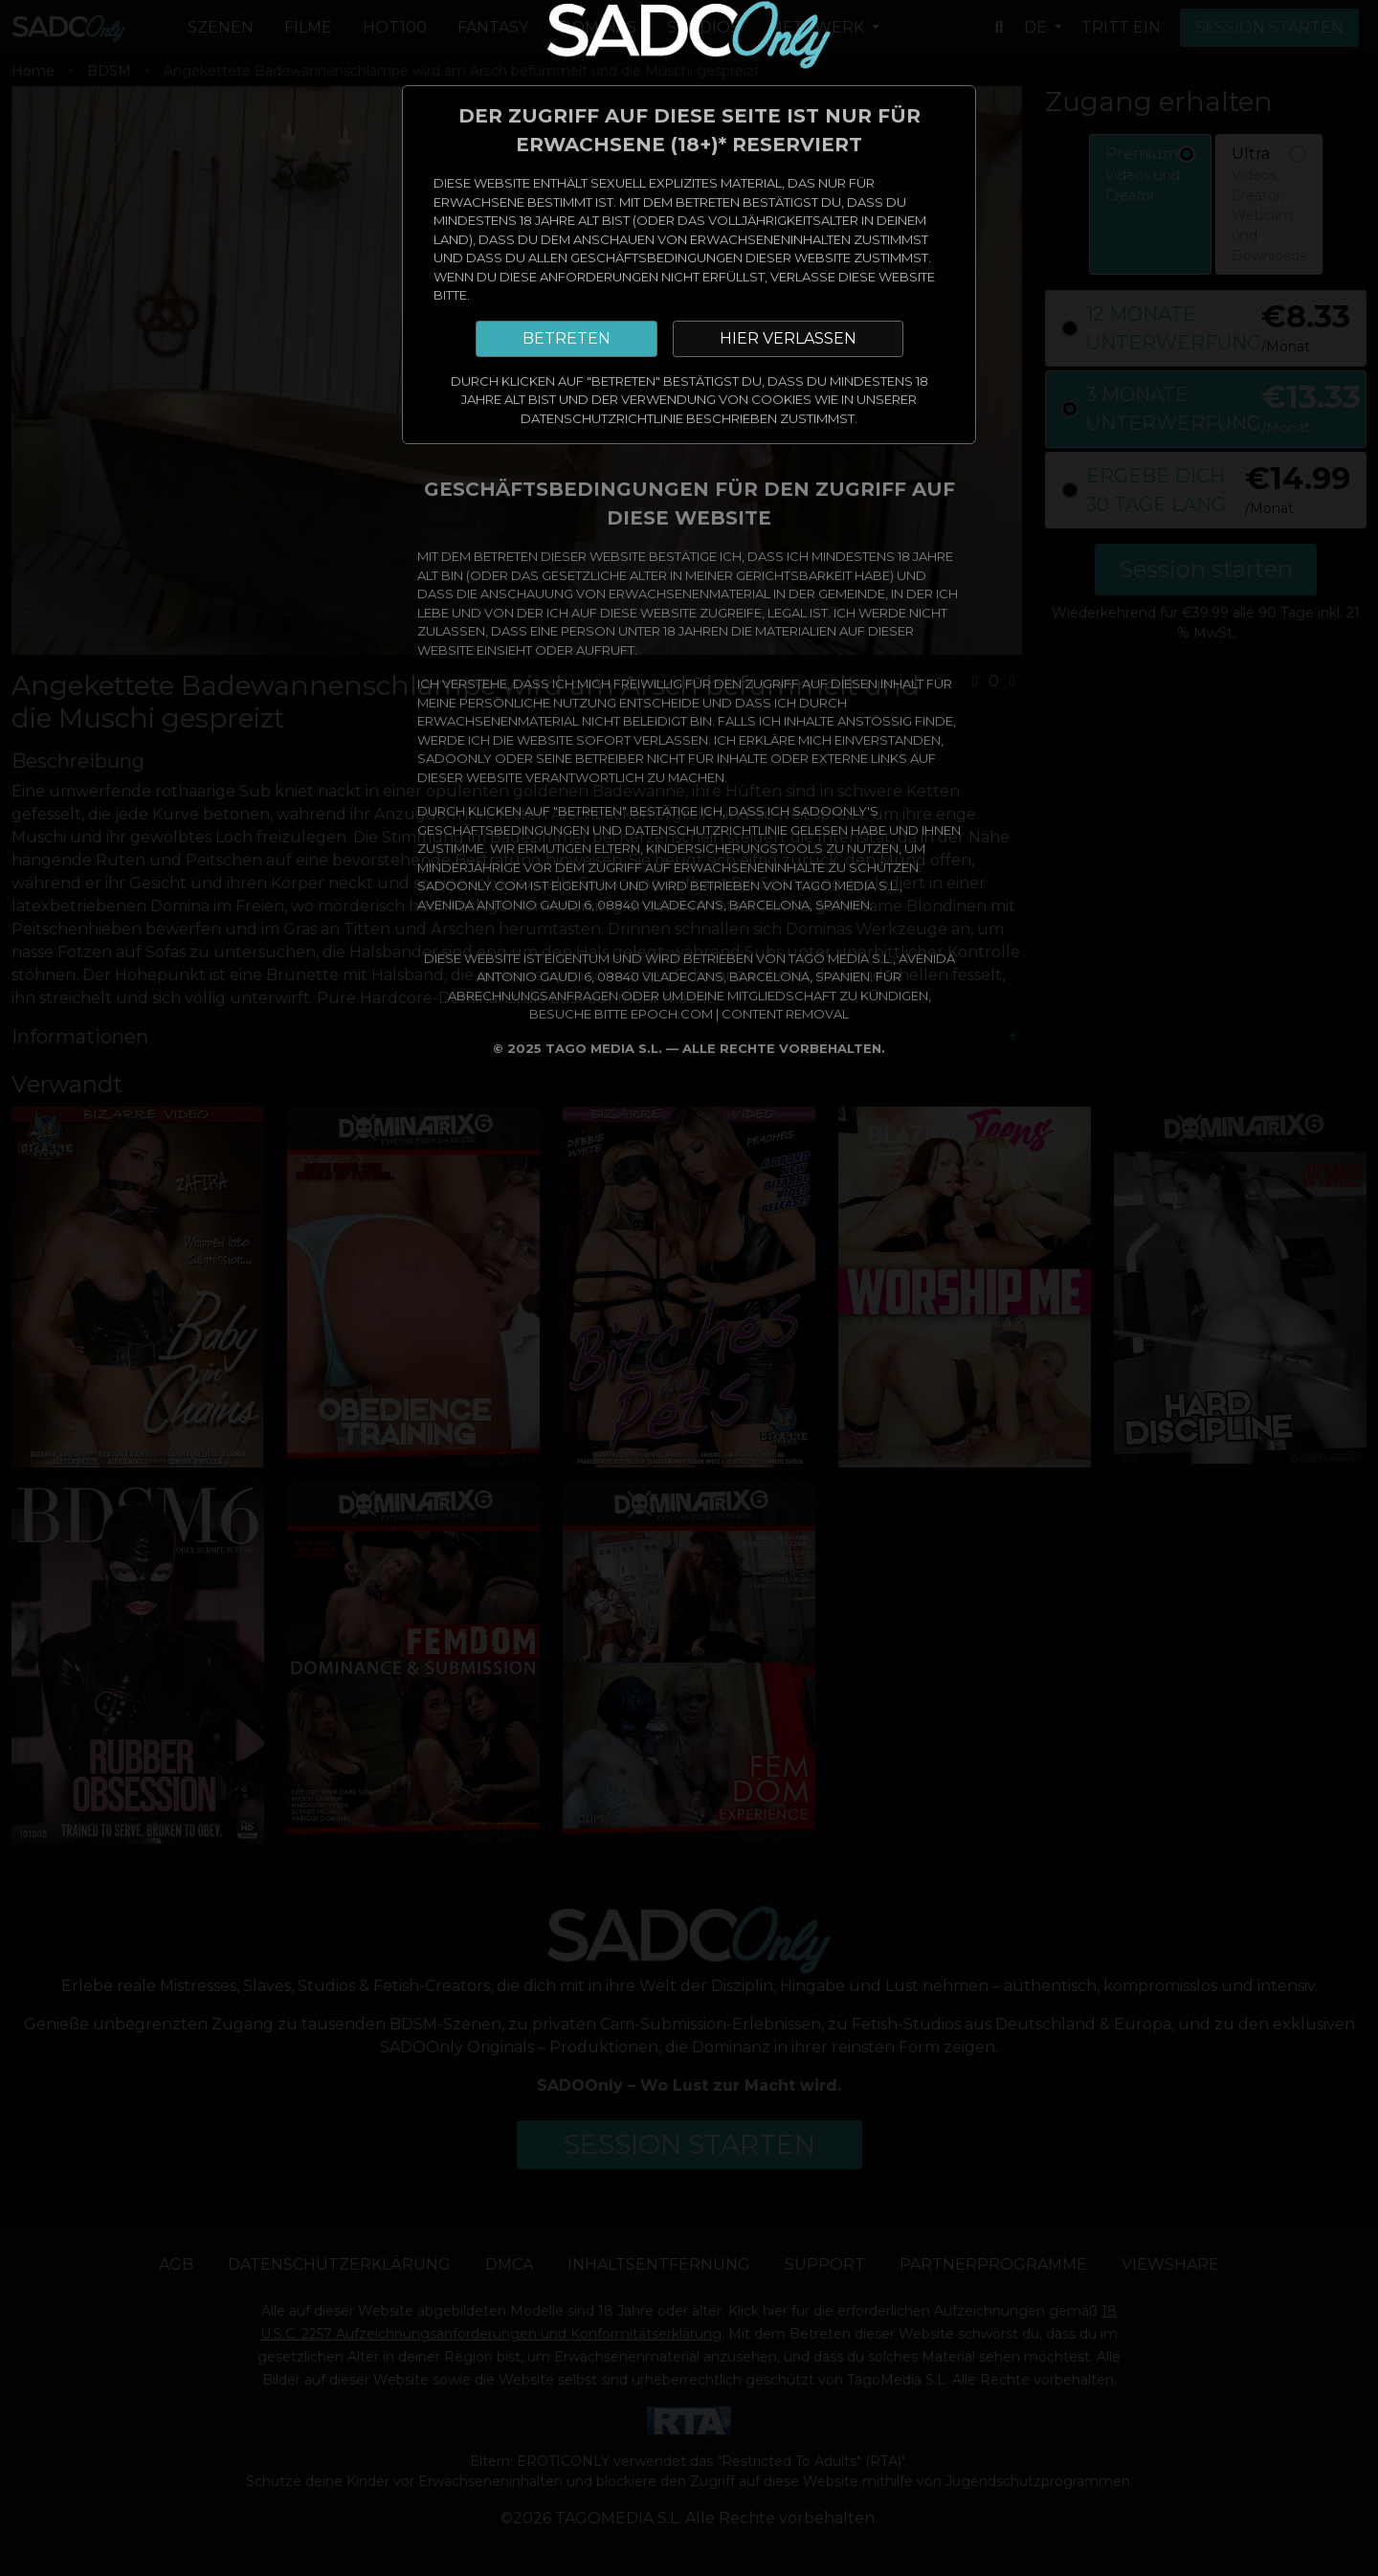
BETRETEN (566, 338)
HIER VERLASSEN (788, 338)
